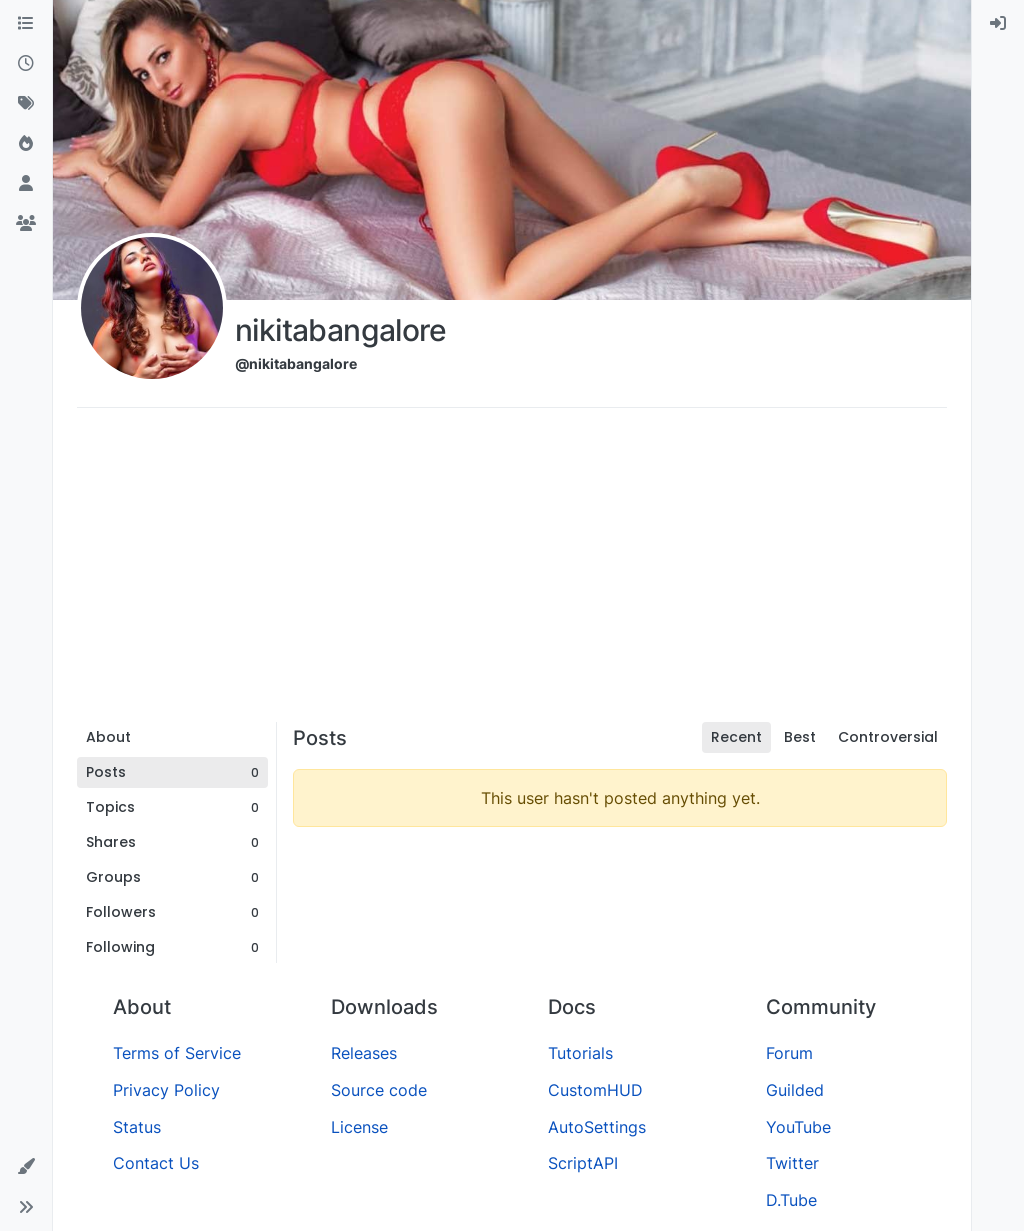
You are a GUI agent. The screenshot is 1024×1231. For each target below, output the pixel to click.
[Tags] (26, 104)
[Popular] (26, 144)
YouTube (798, 1127)
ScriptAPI (583, 1163)
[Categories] (26, 24)
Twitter (792, 1163)
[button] (26, 1167)
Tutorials (580, 1053)
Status (137, 1127)
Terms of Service (177, 1053)
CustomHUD (595, 1090)
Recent (736, 737)
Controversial (888, 737)
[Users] (26, 184)
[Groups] (26, 224)
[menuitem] (998, 24)
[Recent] (26, 64)
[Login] (998, 24)
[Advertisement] (512, 572)
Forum (789, 1053)
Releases (364, 1053)
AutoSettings (597, 1127)
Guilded (795, 1090)
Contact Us (156, 1163)
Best (800, 737)
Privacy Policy (166, 1090)
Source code (379, 1090)
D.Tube (791, 1200)
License (359, 1127)
